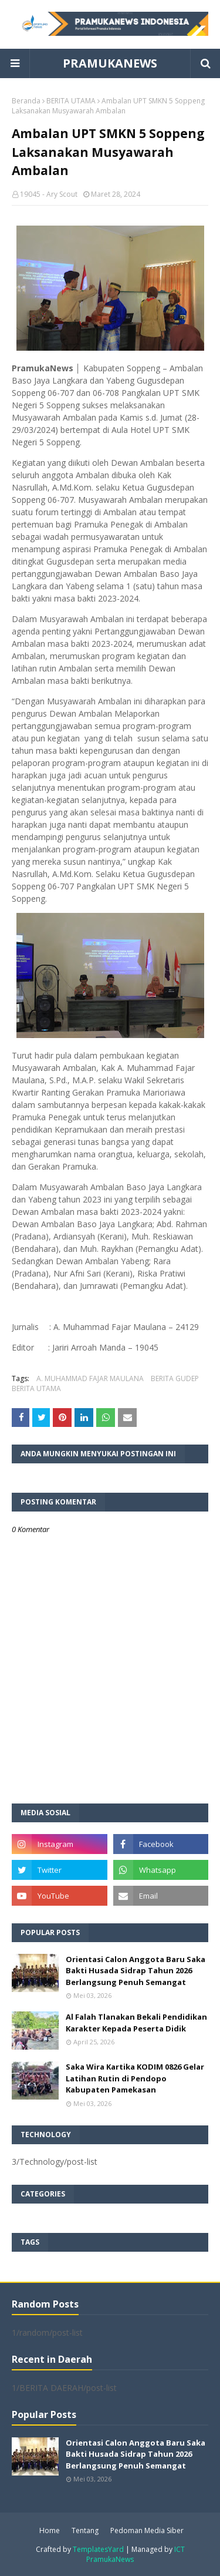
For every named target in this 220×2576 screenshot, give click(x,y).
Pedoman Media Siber (147, 2530)
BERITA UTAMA (71, 101)
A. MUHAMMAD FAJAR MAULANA (90, 1378)
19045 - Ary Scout (48, 194)
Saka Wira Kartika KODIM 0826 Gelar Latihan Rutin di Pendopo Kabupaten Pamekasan (135, 2078)
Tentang (85, 2530)
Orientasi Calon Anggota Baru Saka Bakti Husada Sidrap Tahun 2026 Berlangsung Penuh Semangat (135, 1970)
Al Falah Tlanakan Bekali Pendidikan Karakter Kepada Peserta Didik (136, 2022)
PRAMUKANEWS (110, 63)
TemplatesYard (98, 2549)
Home (49, 2530)
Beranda (26, 101)
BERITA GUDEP (175, 1378)
